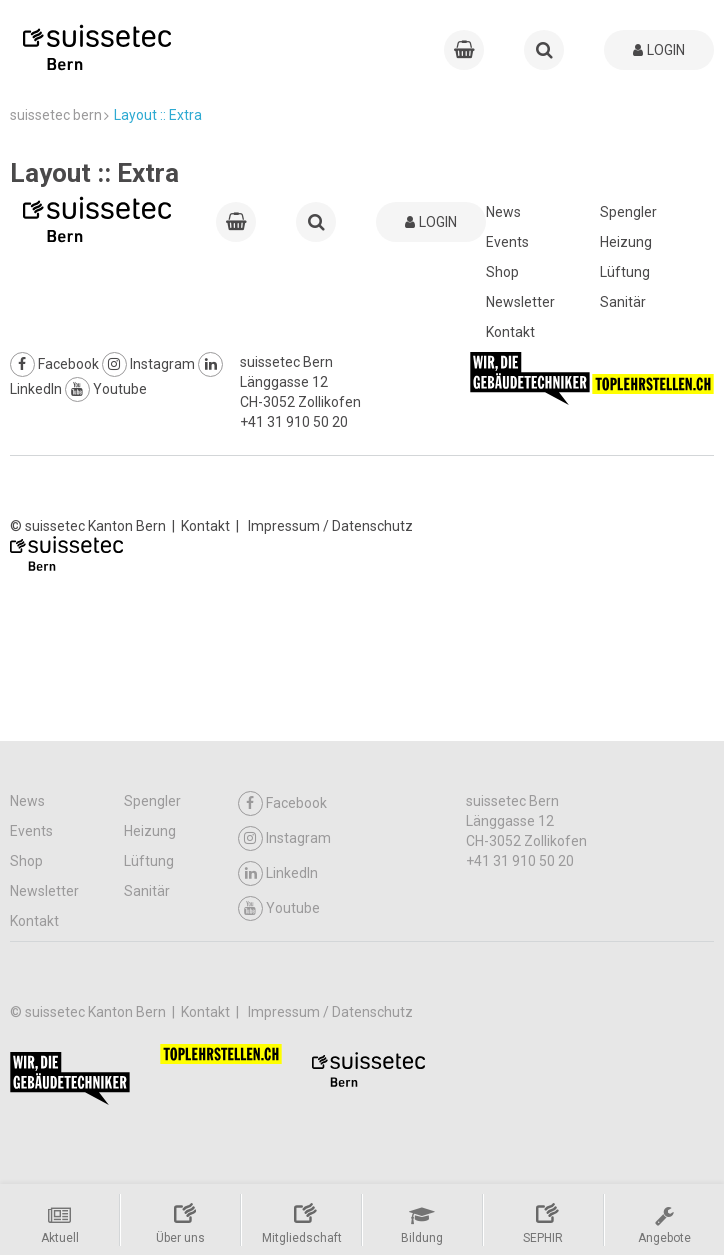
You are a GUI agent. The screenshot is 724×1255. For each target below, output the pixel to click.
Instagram (148, 364)
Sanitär (623, 302)
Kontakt (510, 332)
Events (507, 242)
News (503, 212)
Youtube (106, 389)
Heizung (626, 242)
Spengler (628, 212)
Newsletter (520, 302)
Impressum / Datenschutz (330, 526)
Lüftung (625, 272)
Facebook (54, 364)
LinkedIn (278, 873)
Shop (502, 272)
